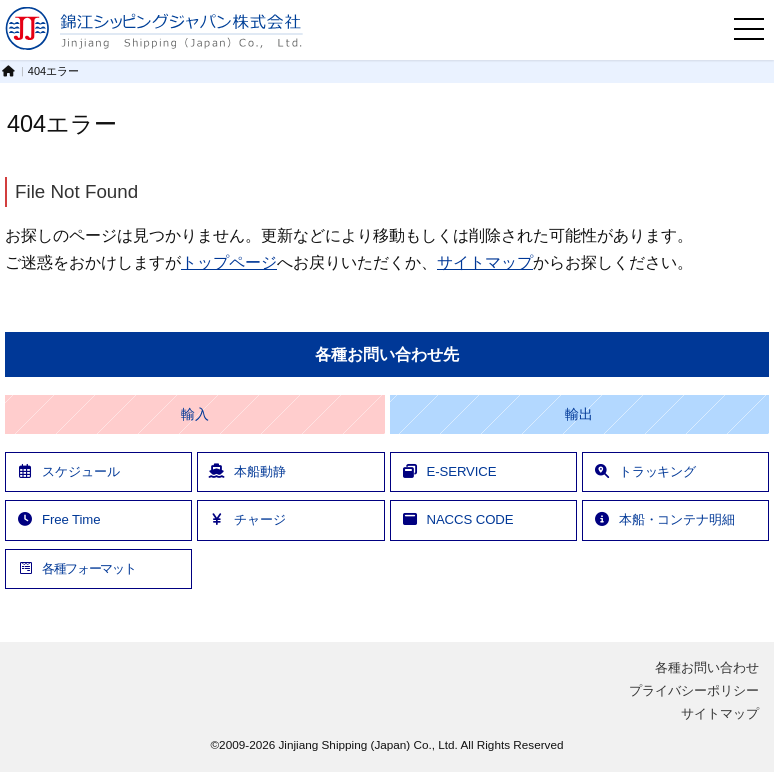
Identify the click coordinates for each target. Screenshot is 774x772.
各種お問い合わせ (707, 667)
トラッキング (644, 471)
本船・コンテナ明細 (664, 519)
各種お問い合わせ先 (386, 354)
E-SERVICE (449, 471)
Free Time (58, 519)
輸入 (195, 414)
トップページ (229, 262)
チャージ (247, 519)
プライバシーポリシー (694, 690)
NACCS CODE (457, 519)
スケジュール (67, 471)
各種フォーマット (75, 568)
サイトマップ (485, 262)
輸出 (579, 414)
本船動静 (247, 471)
